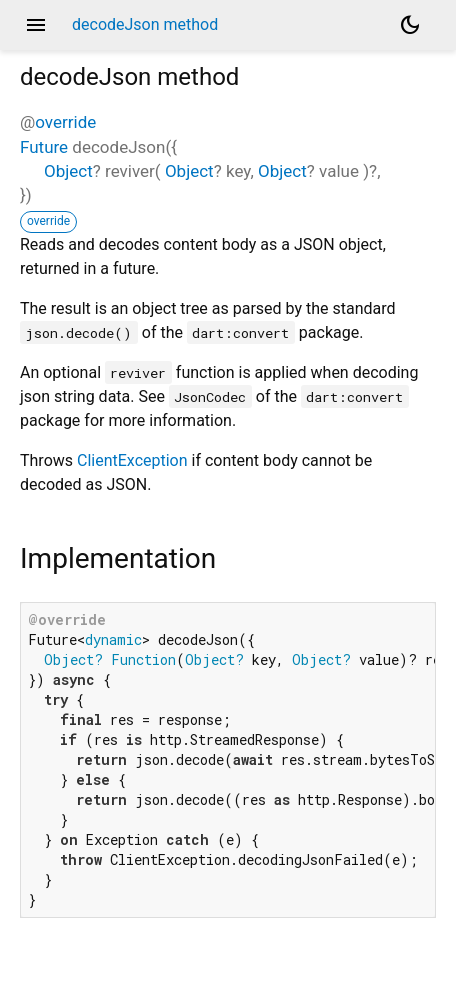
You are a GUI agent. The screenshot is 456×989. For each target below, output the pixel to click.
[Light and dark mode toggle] (410, 25)
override (65, 122)
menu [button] (36, 25)
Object (68, 171)
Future (44, 147)
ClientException (132, 460)
